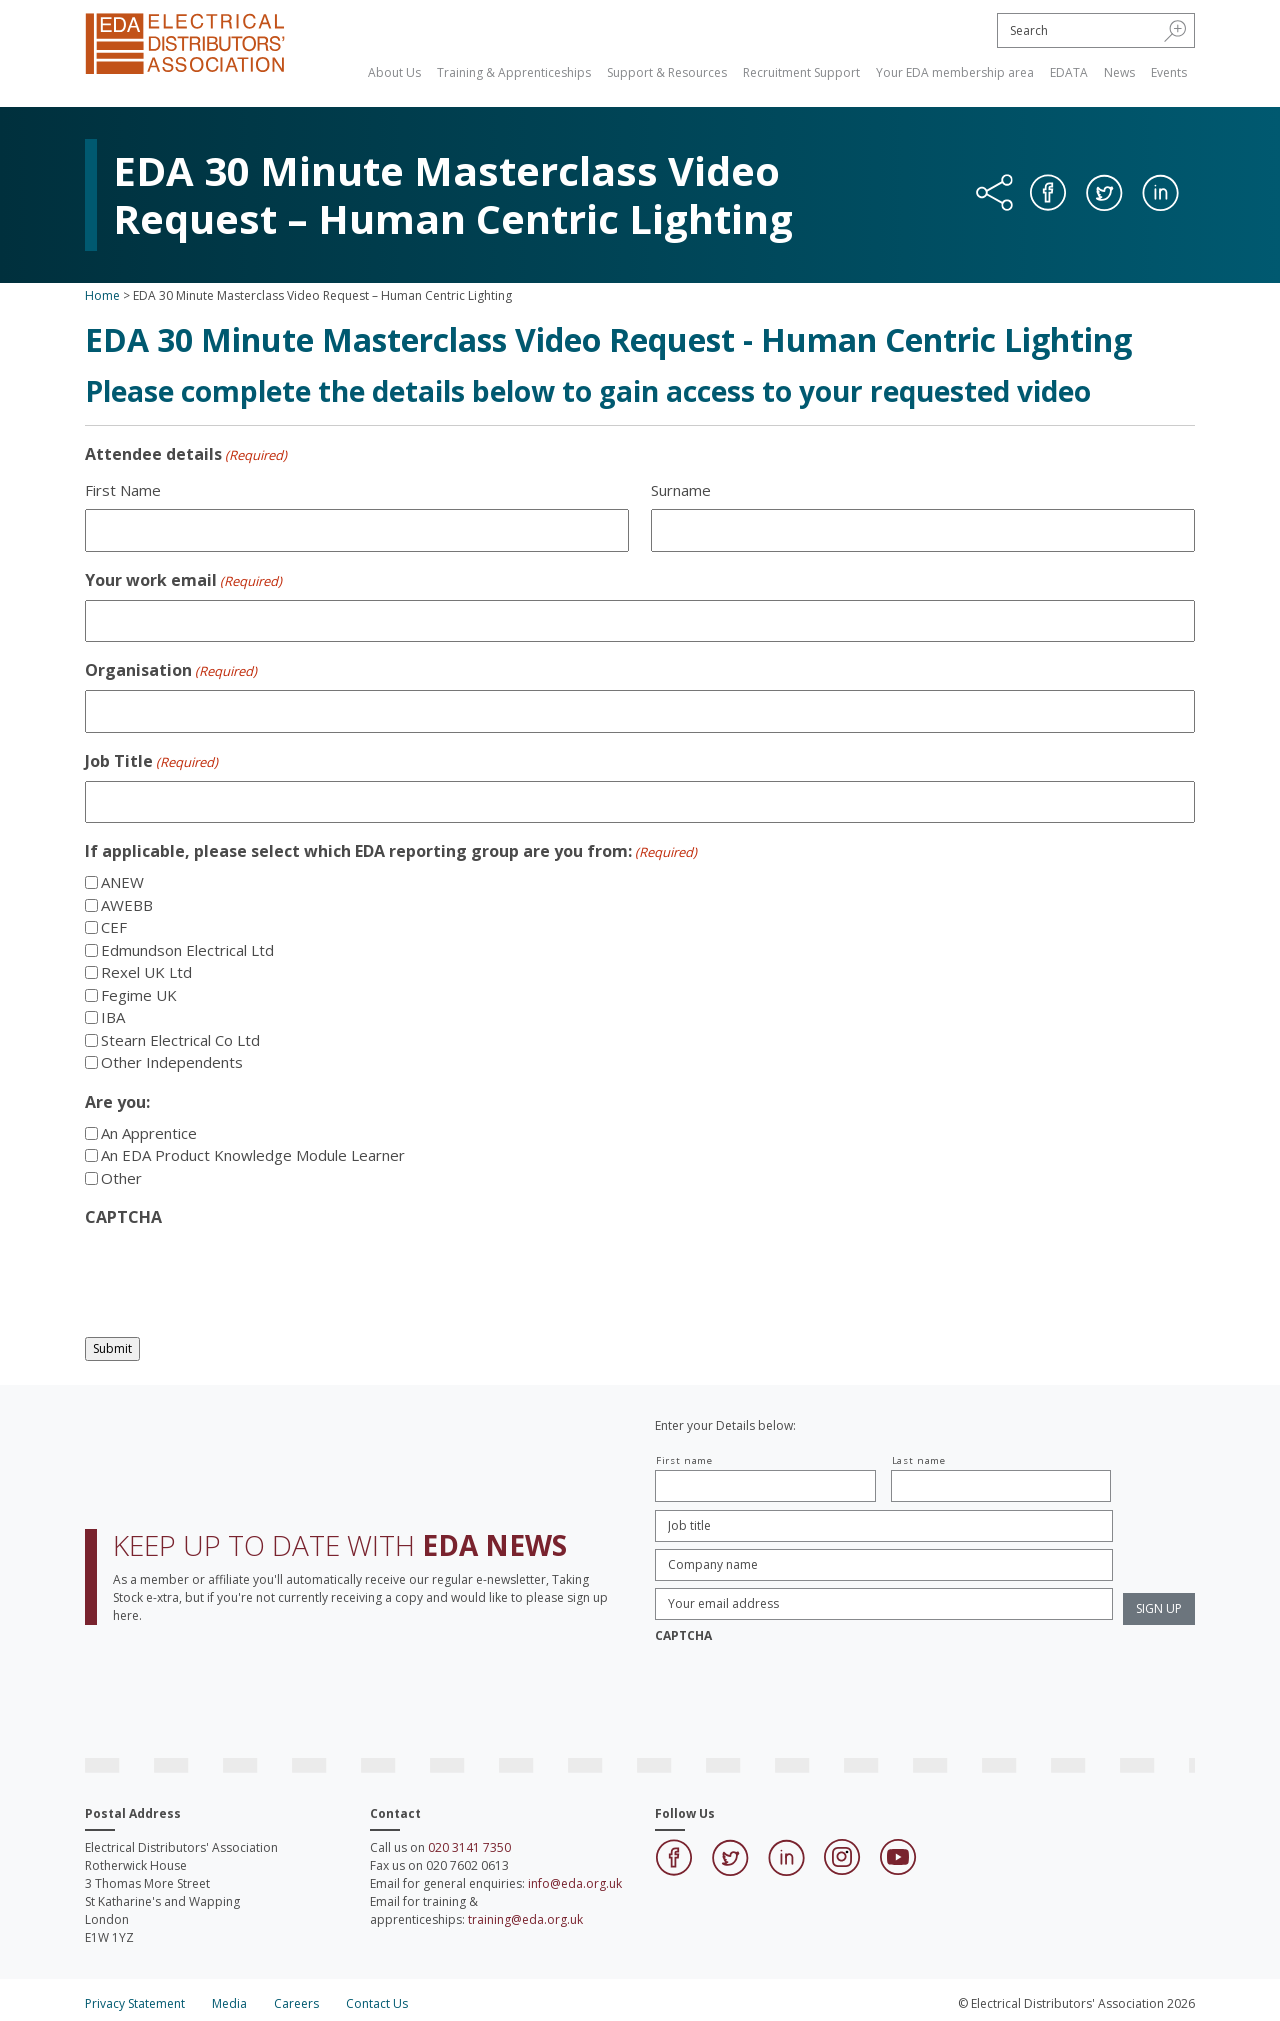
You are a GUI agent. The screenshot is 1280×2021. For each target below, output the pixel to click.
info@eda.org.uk (575, 1883)
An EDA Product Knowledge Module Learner (253, 1155)
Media (229, 2003)
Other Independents (172, 1062)
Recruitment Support (801, 72)
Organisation (171, 670)
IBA (113, 1017)
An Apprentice (149, 1133)
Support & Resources (667, 72)
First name (684, 1460)
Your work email (183, 580)
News (1119, 72)
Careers (296, 2003)
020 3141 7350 (469, 1847)
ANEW (122, 882)
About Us (394, 72)
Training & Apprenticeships (514, 72)
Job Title (151, 761)
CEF (114, 927)
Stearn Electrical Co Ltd (180, 1040)
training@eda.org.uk (525, 1919)
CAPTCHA (123, 1217)
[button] (1175, 30)
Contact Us (377, 2003)
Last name (919, 1460)
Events (1169, 72)
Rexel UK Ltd (146, 972)
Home (102, 295)
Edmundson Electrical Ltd (187, 950)
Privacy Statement (135, 2003)
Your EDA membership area (955, 72)
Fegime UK (139, 995)
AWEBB (127, 905)
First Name (123, 490)
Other (121, 1178)
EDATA (1069, 72)
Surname (681, 490)
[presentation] (237, 1276)
